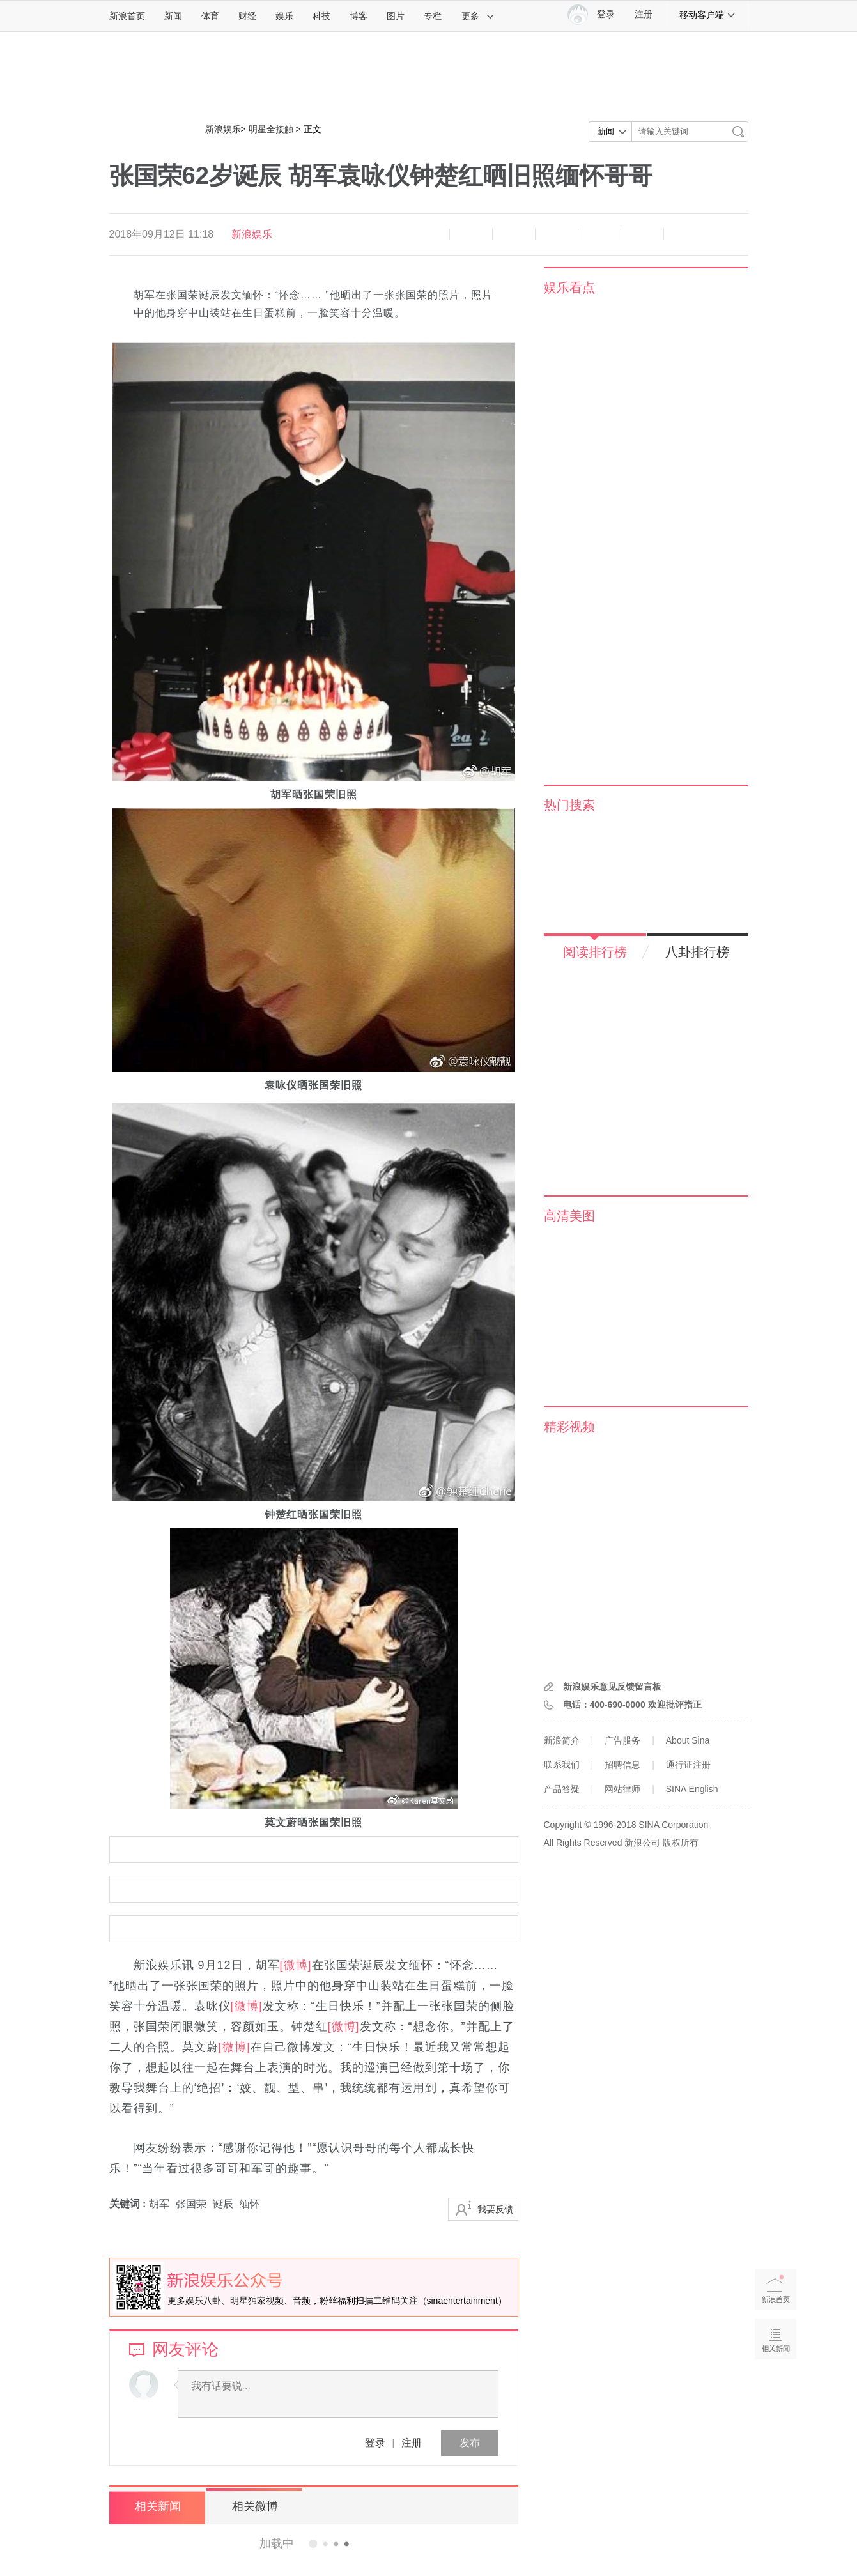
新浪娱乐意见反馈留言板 (612, 1687)
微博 (557, 234)
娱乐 (284, 16)
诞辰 (223, 2203)
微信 (599, 234)
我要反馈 (495, 2209)
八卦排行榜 (697, 952)
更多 (478, 16)
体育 (210, 16)
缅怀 (250, 2203)
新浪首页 (127, 16)
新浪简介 (562, 1740)
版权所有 (681, 1842)
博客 (358, 16)
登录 (375, 2442)
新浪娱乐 (223, 129)
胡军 (159, 2203)
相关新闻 (157, 2506)
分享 (642, 234)
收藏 (514, 234)
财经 (247, 16)
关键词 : (129, 2203)
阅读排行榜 (595, 952)
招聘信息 (622, 1764)
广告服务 (622, 1740)
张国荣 (191, 2203)
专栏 (433, 16)
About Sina (688, 1740)
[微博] (296, 1965)
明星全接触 (271, 129)
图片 (396, 16)
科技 (321, 16)
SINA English (692, 1789)
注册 (643, 14)
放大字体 (471, 234)
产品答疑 (562, 1789)
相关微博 (253, 2506)
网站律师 (622, 1789)
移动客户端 (707, 15)
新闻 (173, 16)
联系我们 (562, 1764)
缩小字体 (428, 234)
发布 (469, 2442)
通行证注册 (688, 1764)
